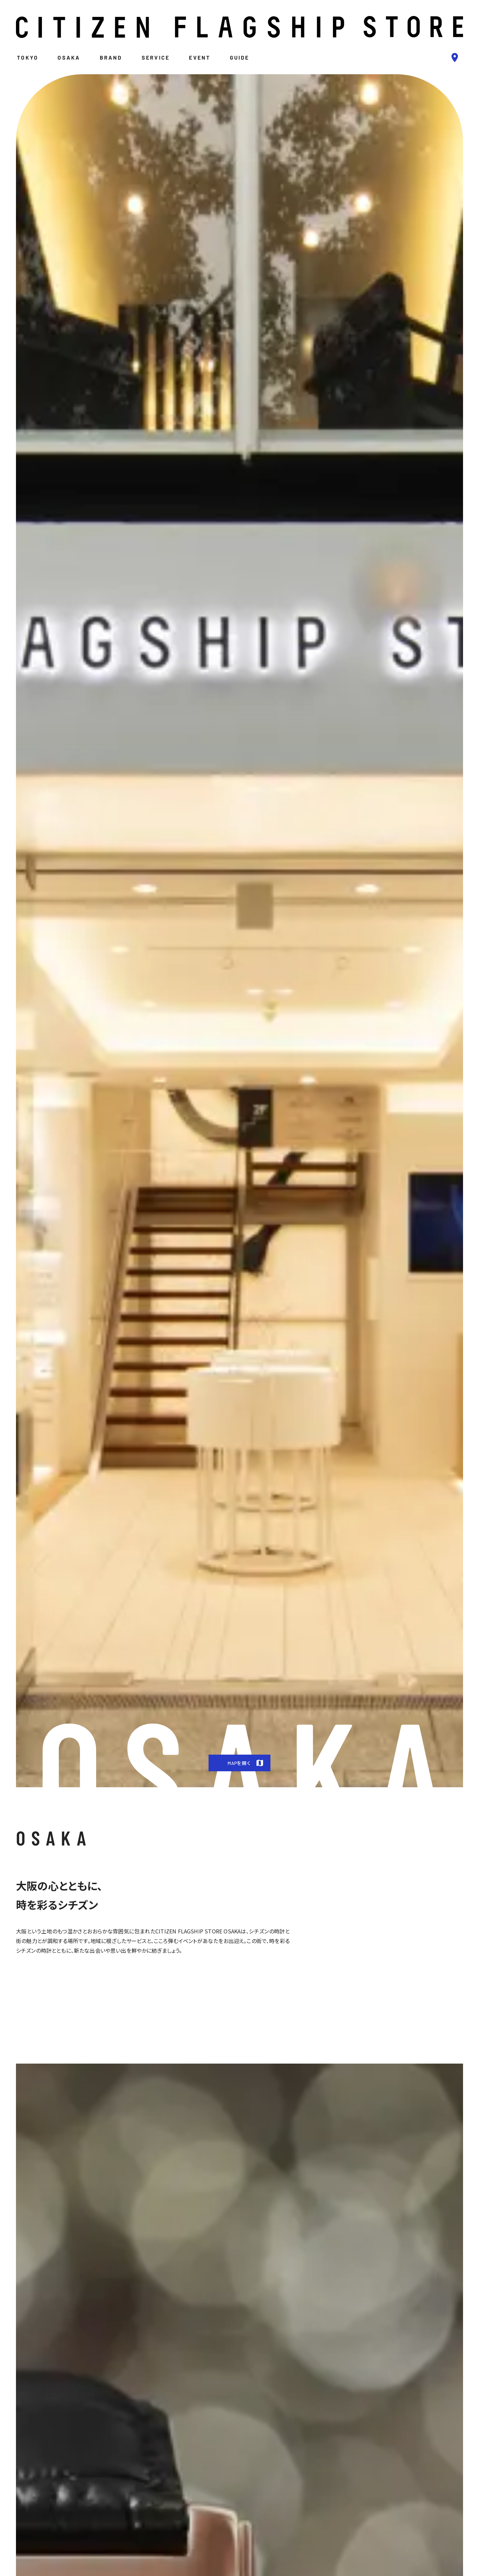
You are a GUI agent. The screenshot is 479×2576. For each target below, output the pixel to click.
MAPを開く (247, 1763)
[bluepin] (454, 58)
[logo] (239, 27)
